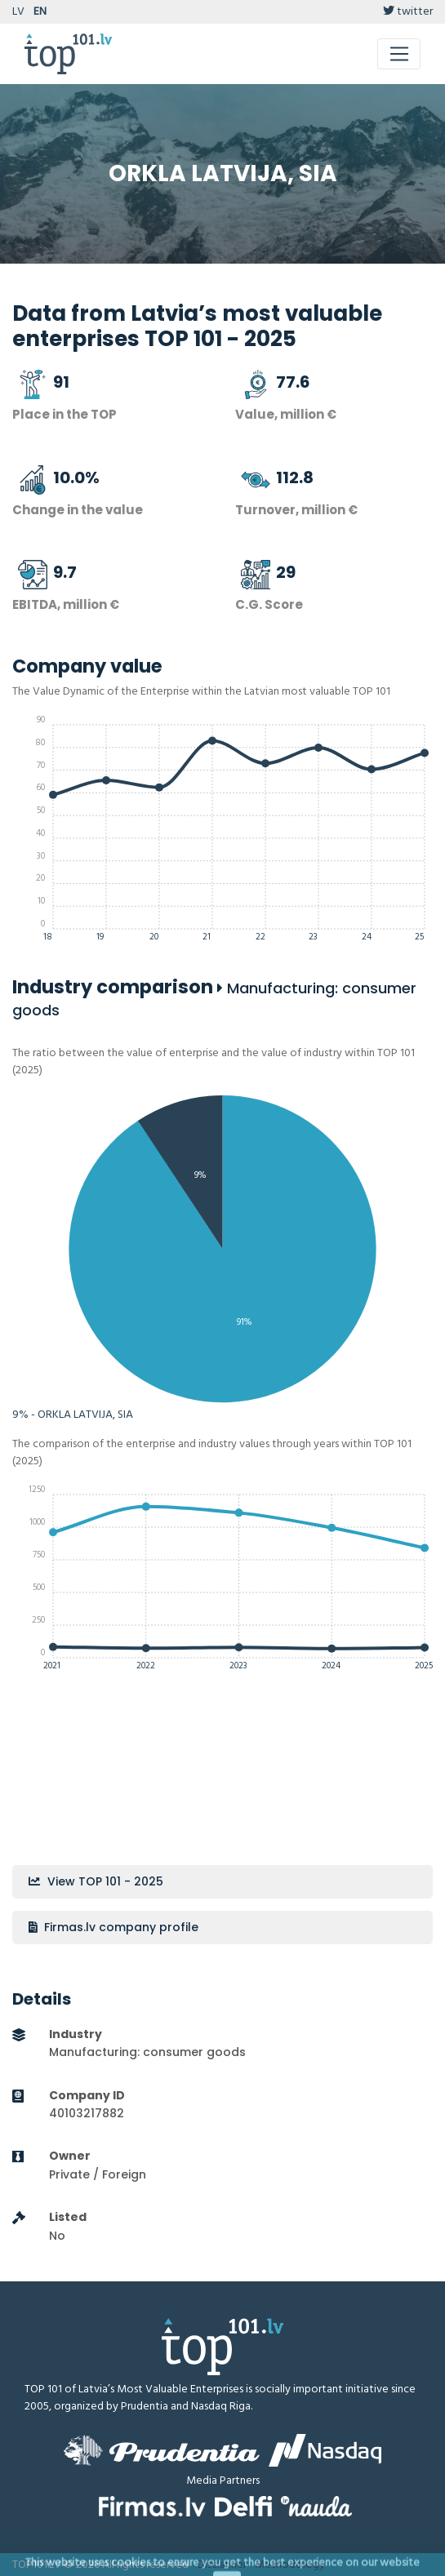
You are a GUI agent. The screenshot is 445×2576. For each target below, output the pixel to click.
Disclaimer (222, 2565)
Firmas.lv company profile (113, 1927)
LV (18, 11)
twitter (408, 11)
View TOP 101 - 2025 (96, 1881)
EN (40, 11)
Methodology (290, 2565)
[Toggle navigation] (399, 53)
